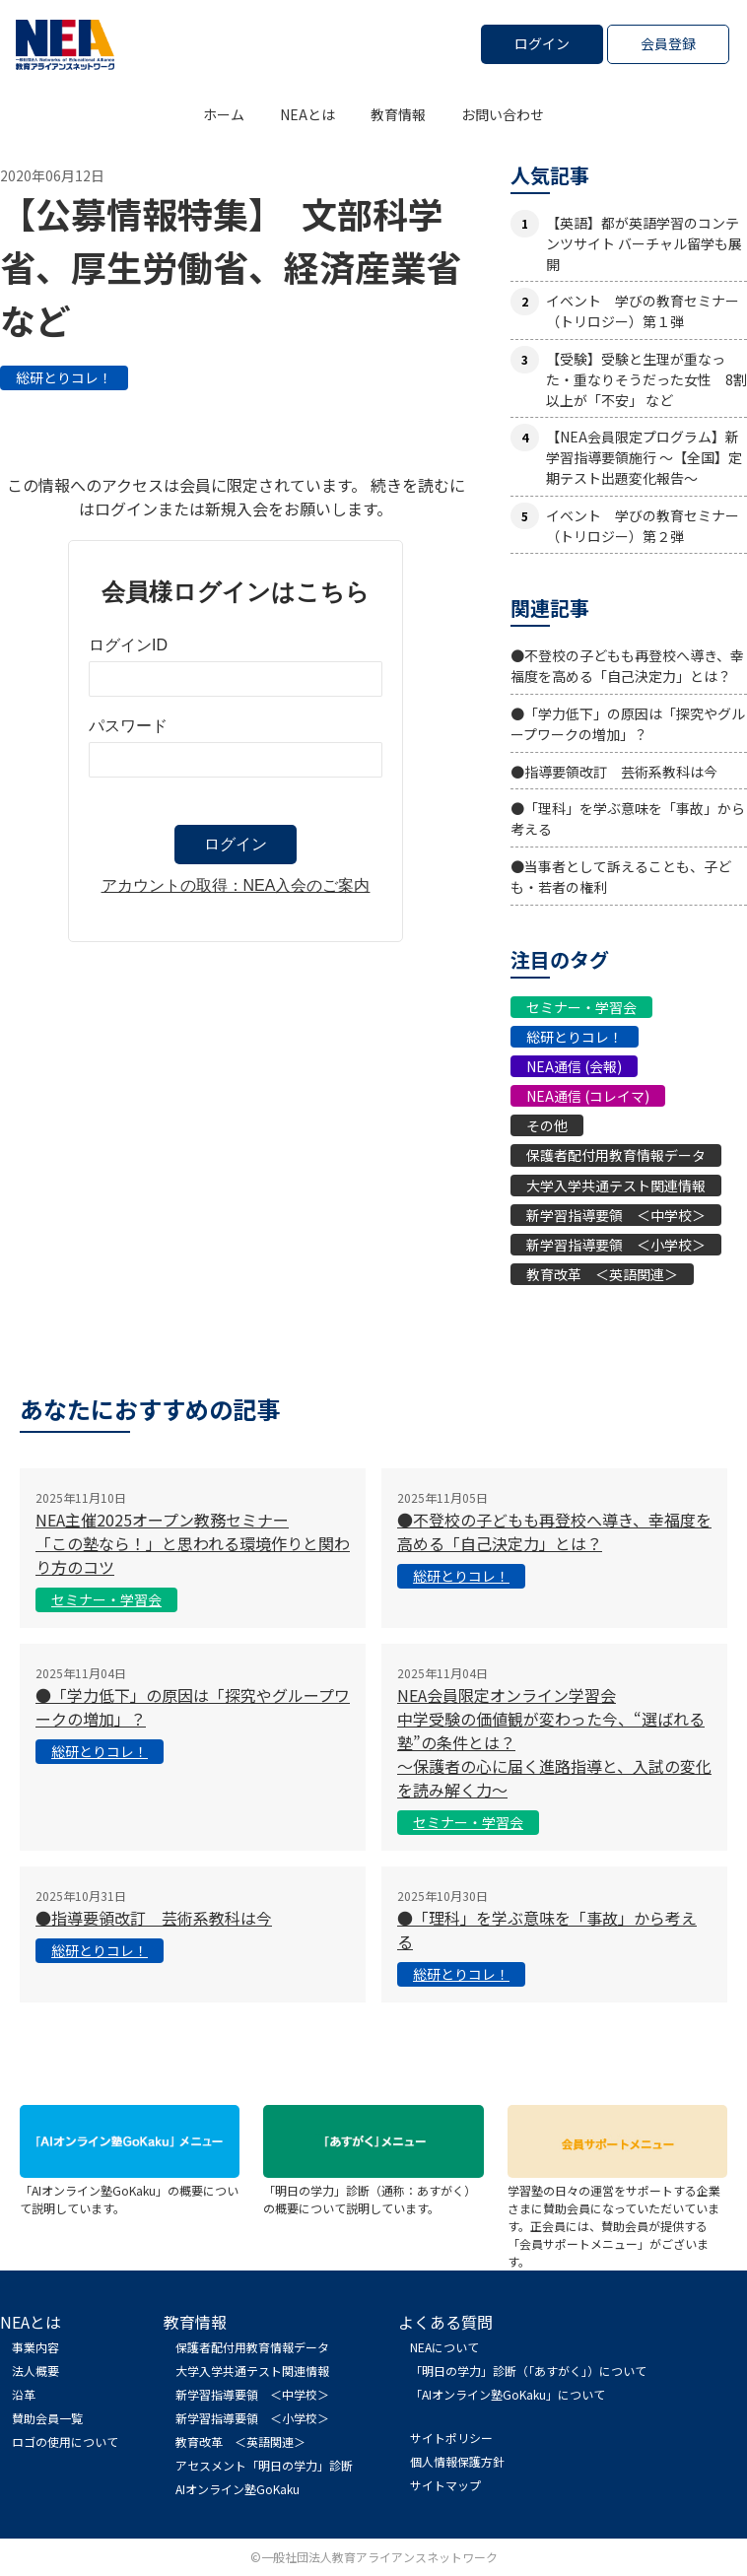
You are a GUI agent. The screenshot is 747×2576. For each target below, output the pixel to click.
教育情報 (398, 114)
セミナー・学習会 (581, 1007)
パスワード (128, 725)
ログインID (128, 645)
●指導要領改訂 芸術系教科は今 (613, 771)
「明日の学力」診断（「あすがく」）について (528, 2370)
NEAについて (444, 2347)
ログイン (542, 43)
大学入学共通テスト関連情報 (616, 1185)
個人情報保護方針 (457, 2461)
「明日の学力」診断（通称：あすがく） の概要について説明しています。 (373, 2190)
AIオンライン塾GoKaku (237, 2488)
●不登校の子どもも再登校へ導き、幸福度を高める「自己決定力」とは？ (627, 665)
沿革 (23, 2394)
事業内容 (35, 2347)
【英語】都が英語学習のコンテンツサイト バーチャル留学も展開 (644, 243)
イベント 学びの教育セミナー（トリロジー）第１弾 (642, 311)
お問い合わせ (502, 114)
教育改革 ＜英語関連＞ (602, 1274)
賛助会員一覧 (47, 2417)
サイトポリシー (451, 2437)
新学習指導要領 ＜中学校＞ (616, 1215)
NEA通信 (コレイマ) (587, 1096)
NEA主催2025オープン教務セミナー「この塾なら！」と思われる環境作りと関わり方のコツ (192, 1543)
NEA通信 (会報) (574, 1066)
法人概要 (35, 2370)
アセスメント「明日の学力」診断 (264, 2465)
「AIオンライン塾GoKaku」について (507, 2394)
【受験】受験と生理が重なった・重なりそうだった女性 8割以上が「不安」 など (646, 379)
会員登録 (668, 43)
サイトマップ (445, 2484)
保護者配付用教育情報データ (616, 1155)
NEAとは (307, 114)
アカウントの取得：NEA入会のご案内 (236, 885)
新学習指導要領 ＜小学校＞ (616, 1244)
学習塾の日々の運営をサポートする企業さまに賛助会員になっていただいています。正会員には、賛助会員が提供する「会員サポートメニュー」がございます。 (617, 2217)
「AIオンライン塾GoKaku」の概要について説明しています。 (129, 2190)
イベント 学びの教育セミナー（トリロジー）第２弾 (642, 526)
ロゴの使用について (65, 2441)
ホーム (223, 114)
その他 (547, 1125)
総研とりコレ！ (64, 377)
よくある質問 (445, 2322)
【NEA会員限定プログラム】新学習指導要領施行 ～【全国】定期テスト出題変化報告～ (644, 457)
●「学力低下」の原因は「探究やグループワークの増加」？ (627, 724)
